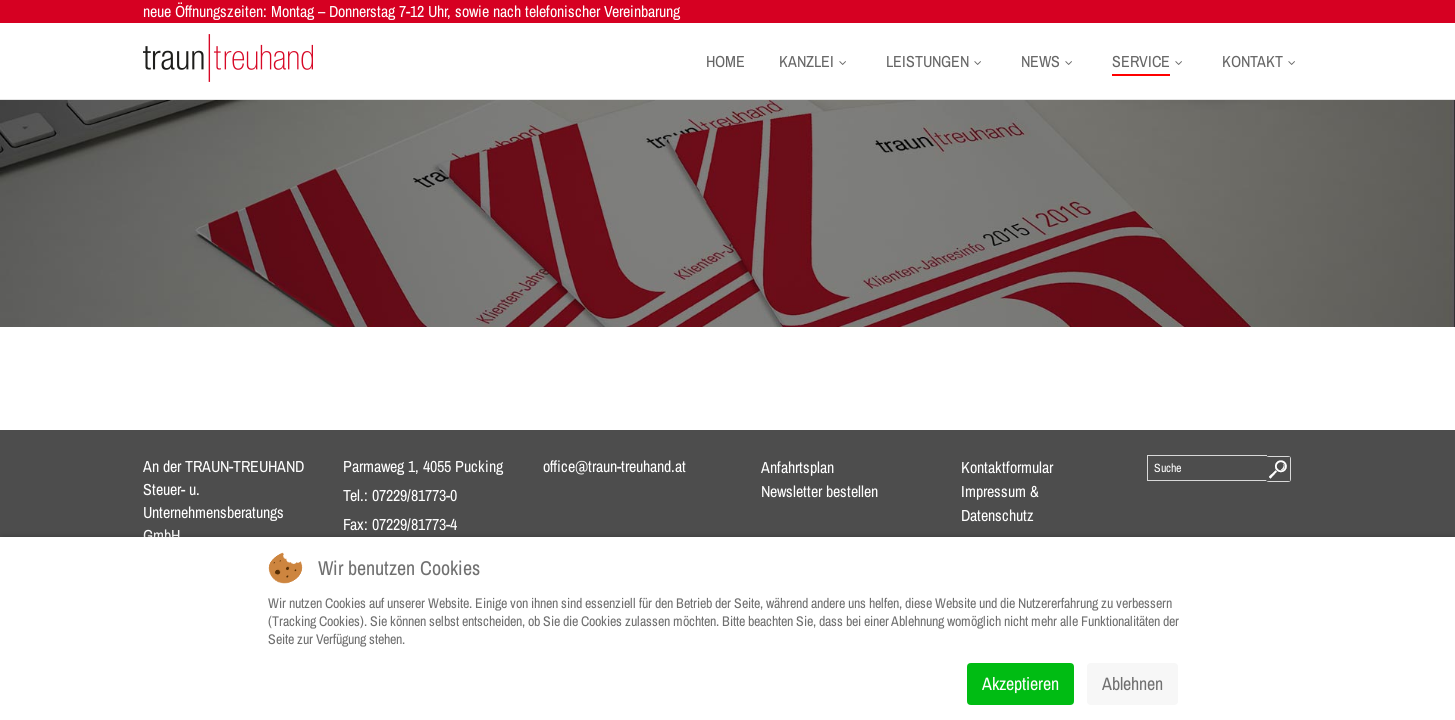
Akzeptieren (1020, 683)
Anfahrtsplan (797, 467)
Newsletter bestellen (819, 491)
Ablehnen (1132, 683)
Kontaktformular (1007, 467)
